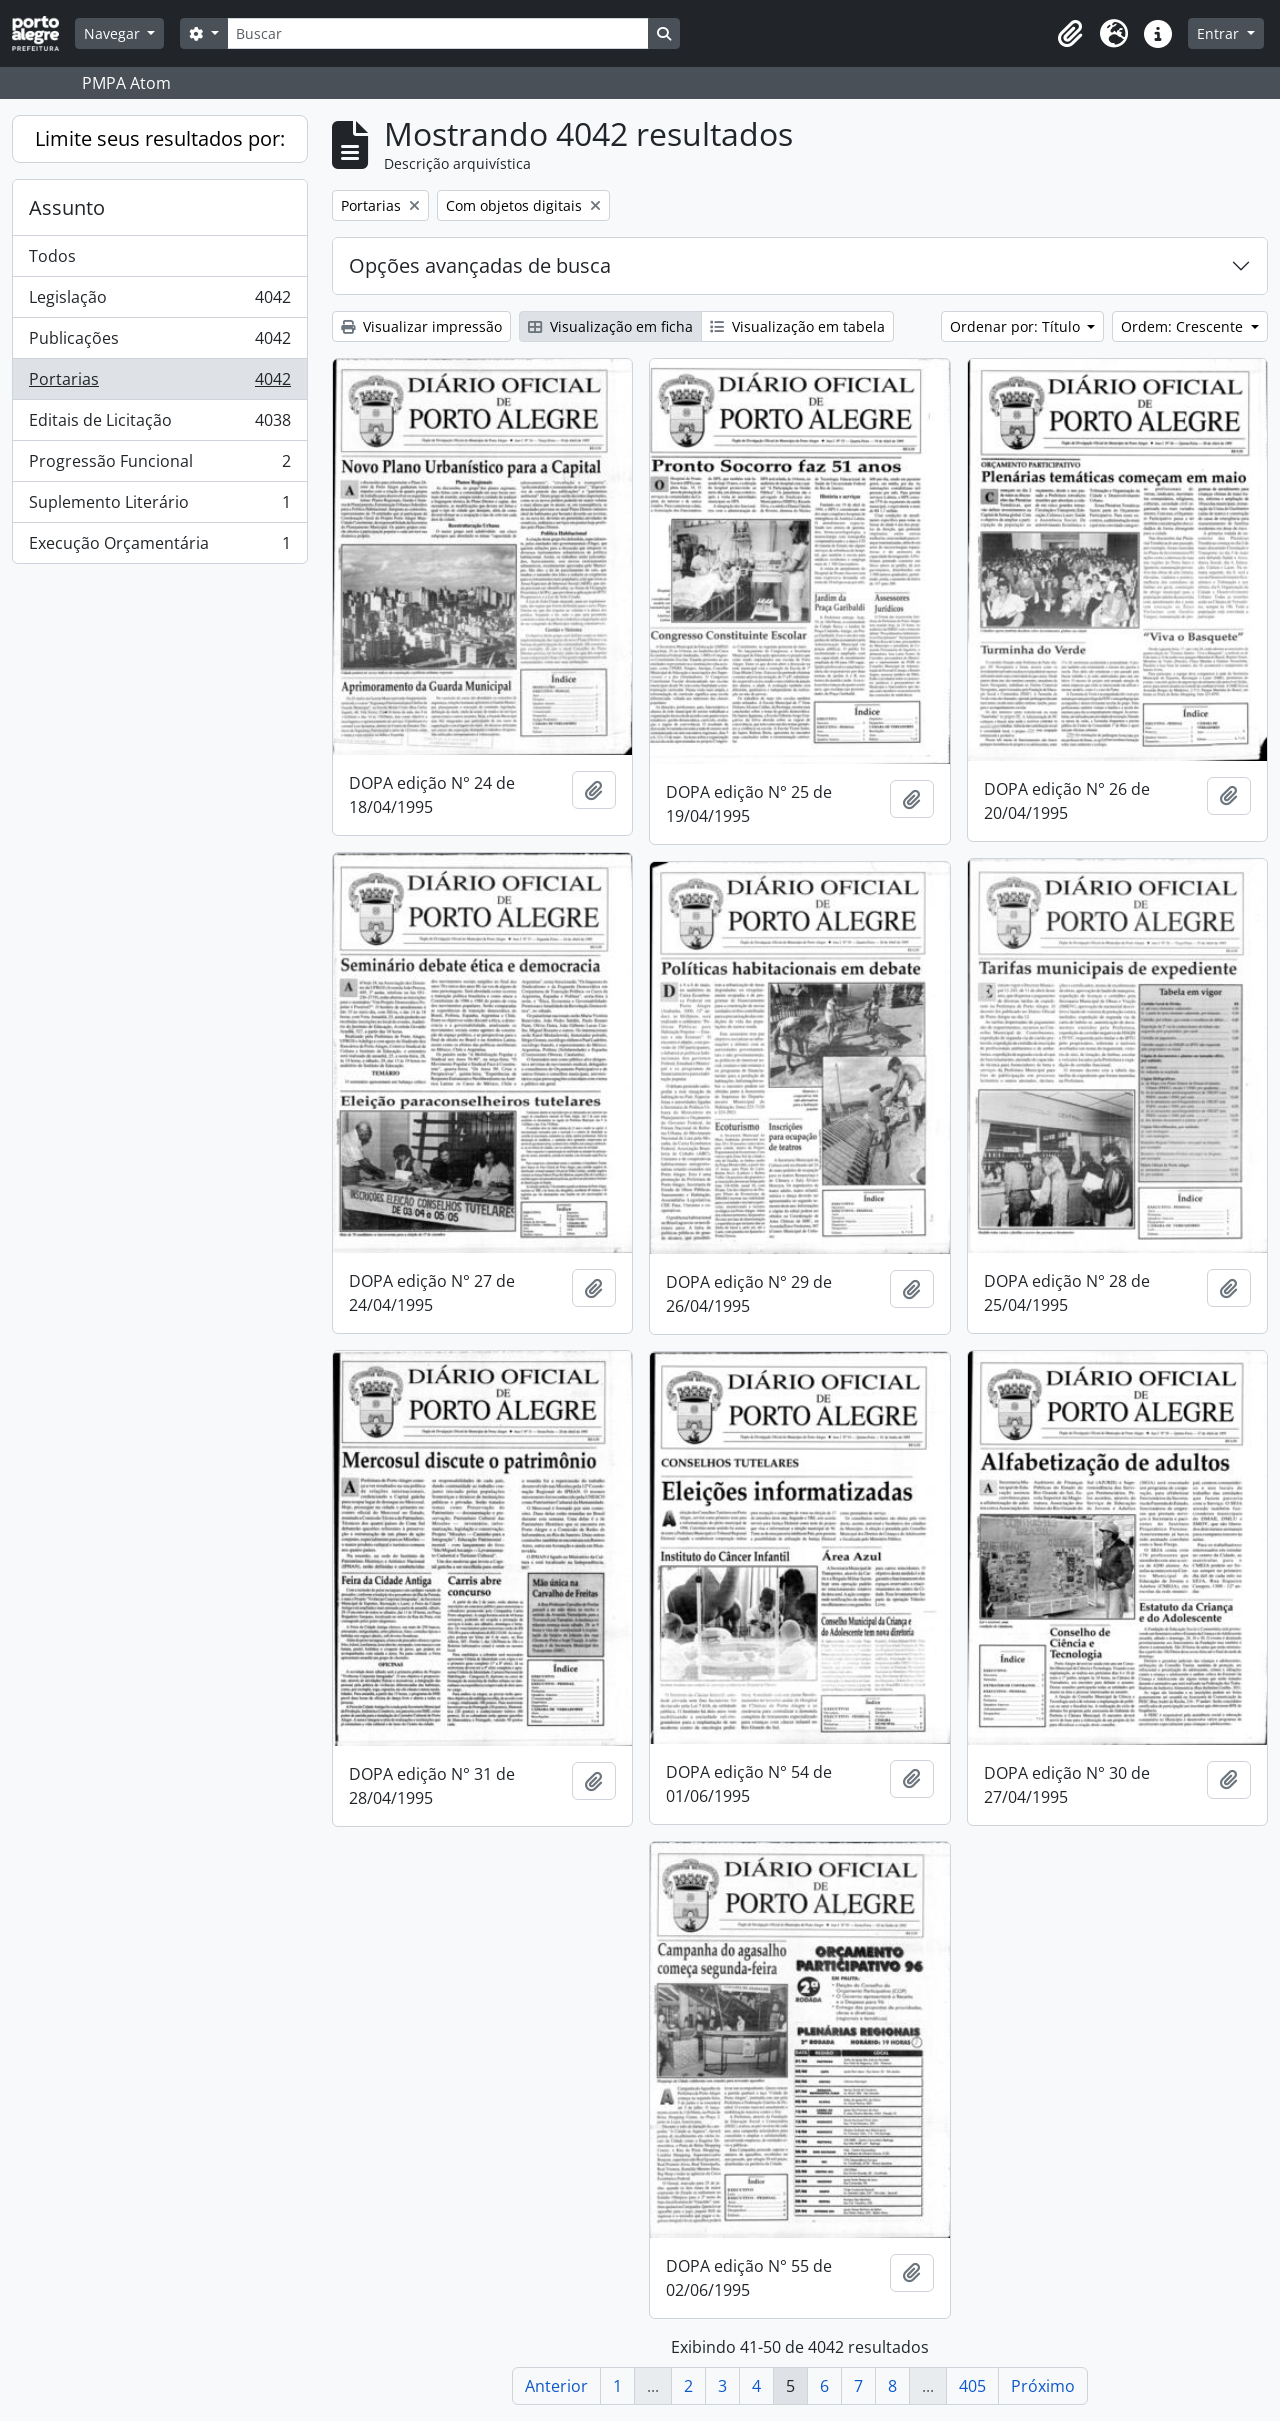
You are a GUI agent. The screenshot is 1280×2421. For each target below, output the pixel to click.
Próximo (1043, 2386)
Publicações (159, 342)
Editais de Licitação (159, 424)
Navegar (114, 33)
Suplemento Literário (159, 506)
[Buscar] (438, 33)
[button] (1070, 34)
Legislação (159, 301)
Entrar (1220, 33)
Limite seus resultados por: (160, 138)
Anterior (556, 2386)
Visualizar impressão (421, 326)
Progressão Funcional (159, 465)
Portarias (159, 383)
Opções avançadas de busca (480, 265)
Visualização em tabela (797, 326)
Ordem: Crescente (1184, 326)
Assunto (67, 207)
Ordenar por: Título (1017, 326)
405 (972, 2386)
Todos (52, 256)
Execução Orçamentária (159, 547)
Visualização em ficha (610, 326)
